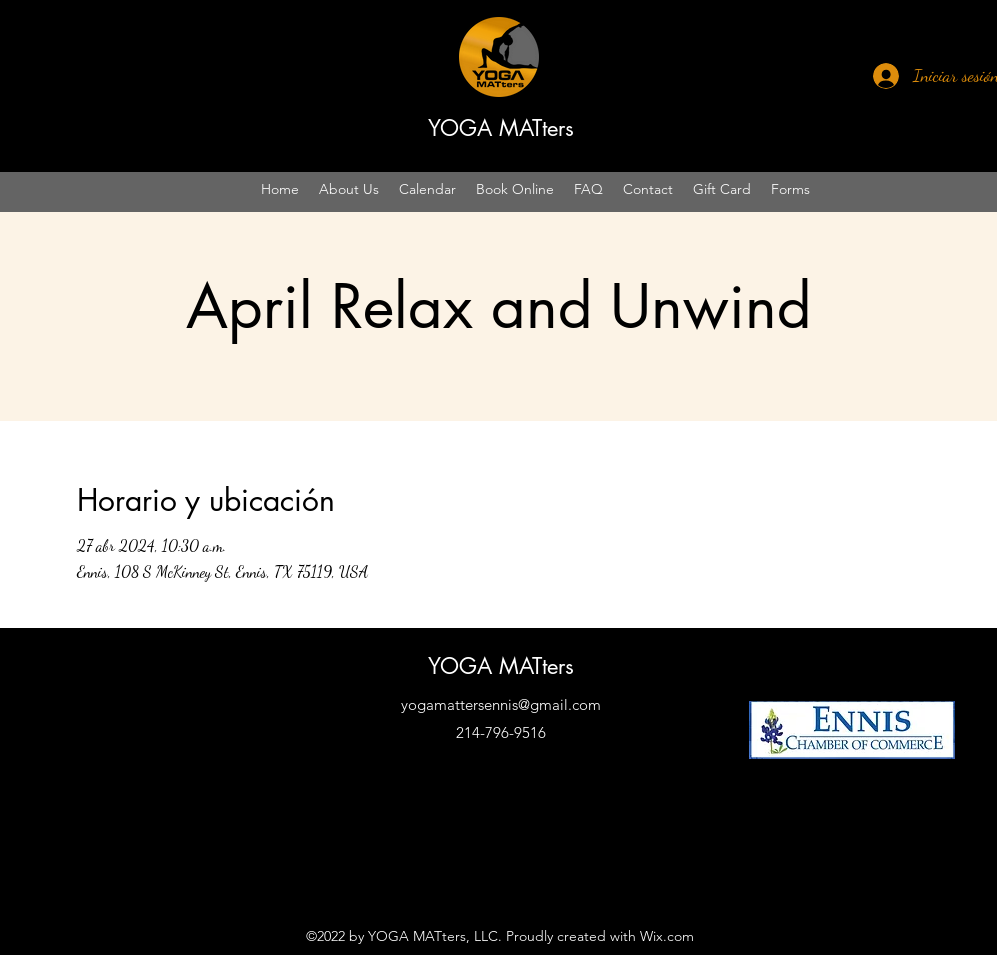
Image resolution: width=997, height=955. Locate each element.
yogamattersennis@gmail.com (501, 704)
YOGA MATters (501, 128)
